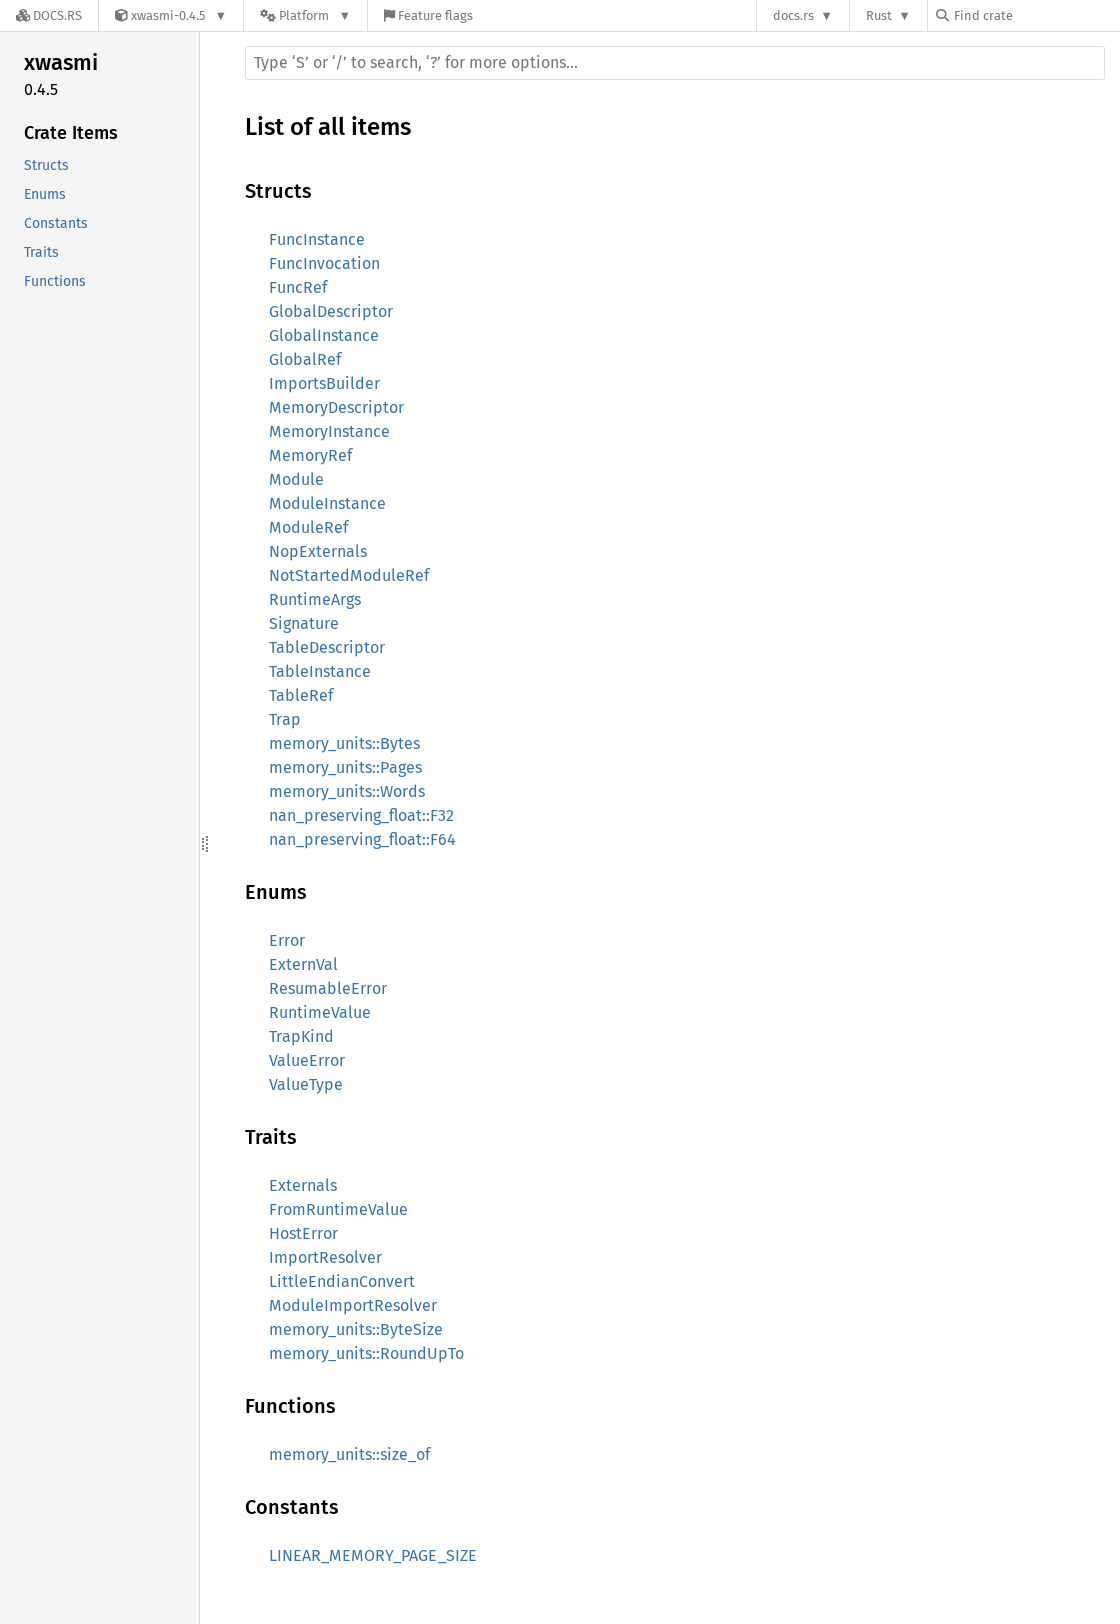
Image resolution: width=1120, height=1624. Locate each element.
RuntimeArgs (315, 599)
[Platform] (305, 15)
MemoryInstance (329, 431)
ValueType (306, 1084)
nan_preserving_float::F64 (362, 839)
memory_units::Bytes (344, 743)
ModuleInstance (327, 503)
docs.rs (793, 15)
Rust (879, 15)
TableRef (301, 695)
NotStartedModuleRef (349, 575)
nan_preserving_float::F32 (361, 815)
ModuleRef (308, 527)
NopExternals (318, 551)
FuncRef (298, 287)
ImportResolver (325, 1257)
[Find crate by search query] (1036, 15)
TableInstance (320, 671)
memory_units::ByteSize (356, 1329)
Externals (303, 1185)
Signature (304, 623)
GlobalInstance (324, 335)
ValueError (307, 1060)
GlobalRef (305, 359)
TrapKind (301, 1036)
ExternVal (303, 964)
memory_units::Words (347, 791)
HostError (303, 1233)
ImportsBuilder (324, 383)
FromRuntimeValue (338, 1209)
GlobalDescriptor (331, 311)
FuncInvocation (324, 263)
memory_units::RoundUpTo (366, 1353)
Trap (285, 719)
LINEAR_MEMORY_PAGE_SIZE (373, 1555)
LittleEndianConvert (342, 1281)
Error (287, 940)
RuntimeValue (320, 1012)
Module (296, 479)
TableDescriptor (327, 647)
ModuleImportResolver (353, 1305)
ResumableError (328, 988)
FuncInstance (317, 239)
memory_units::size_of (349, 1454)
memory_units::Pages (345, 767)
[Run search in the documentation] (675, 63)
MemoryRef (310, 455)
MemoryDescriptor (336, 407)
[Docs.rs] (49, 15)
